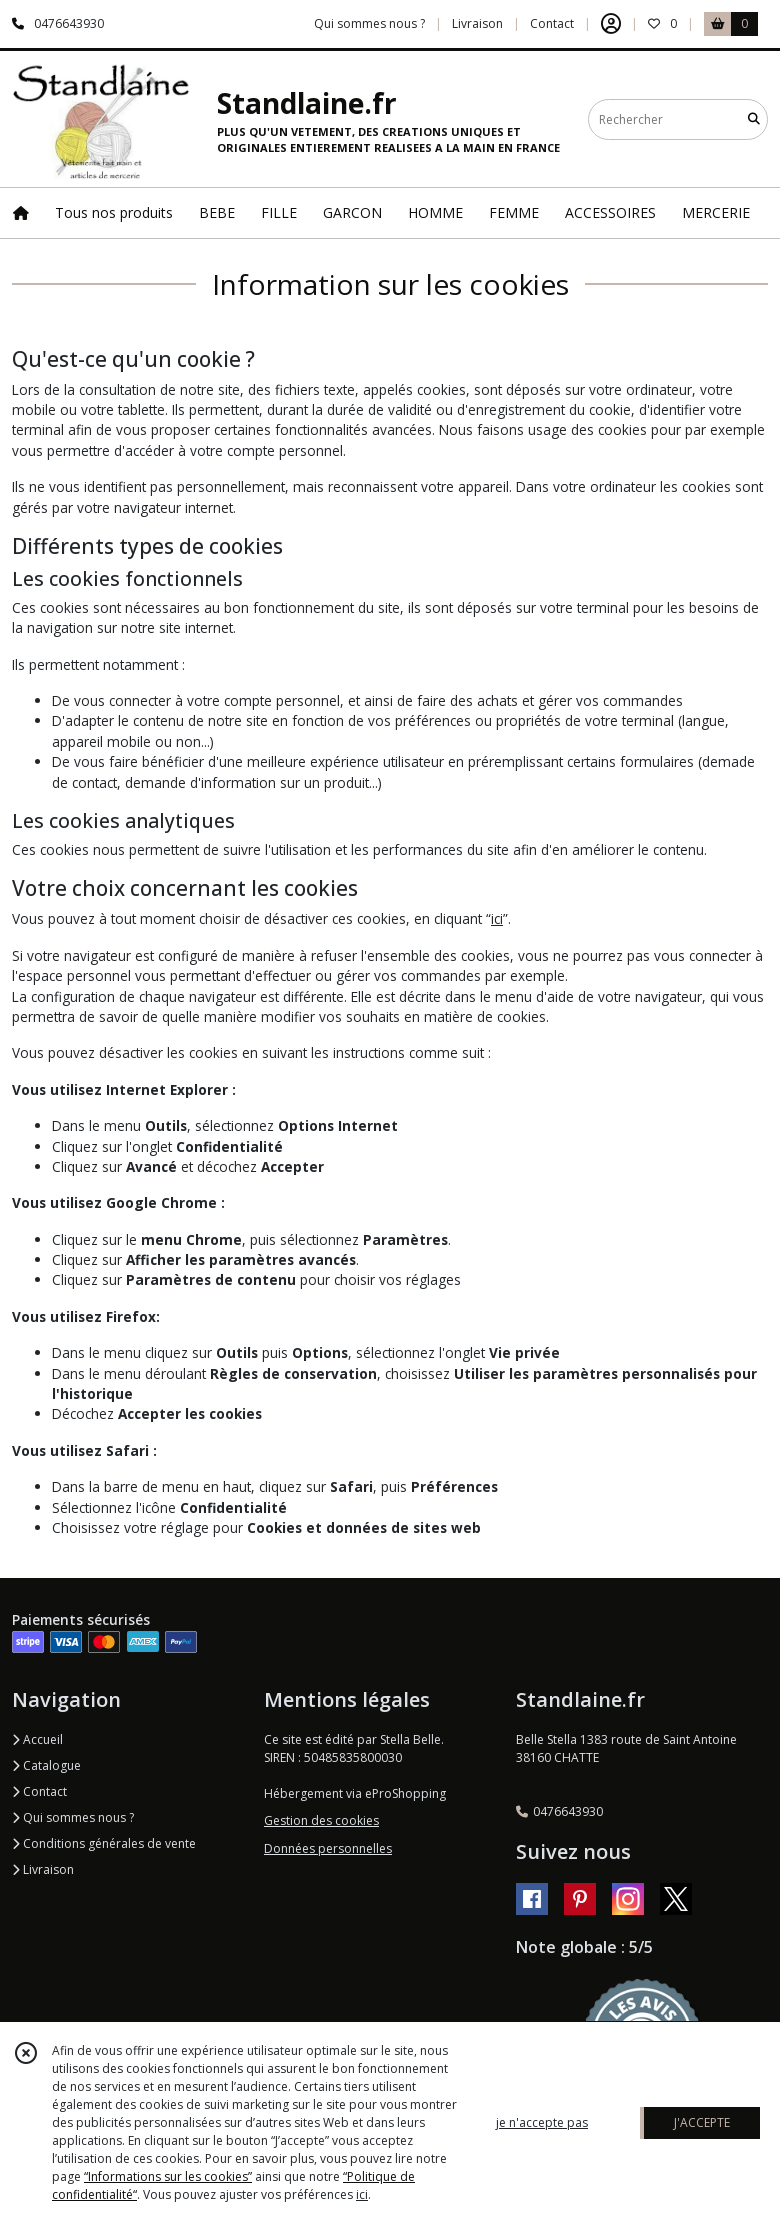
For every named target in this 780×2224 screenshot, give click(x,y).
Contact (552, 23)
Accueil (37, 1739)
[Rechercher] (754, 119)
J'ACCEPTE (702, 2122)
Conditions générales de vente (104, 1843)
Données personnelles (328, 1848)
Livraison (43, 1869)
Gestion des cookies (321, 1820)
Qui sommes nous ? (73, 1817)
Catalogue (46, 1765)
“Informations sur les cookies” (168, 2176)
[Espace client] (611, 24)
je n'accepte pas (542, 2122)
